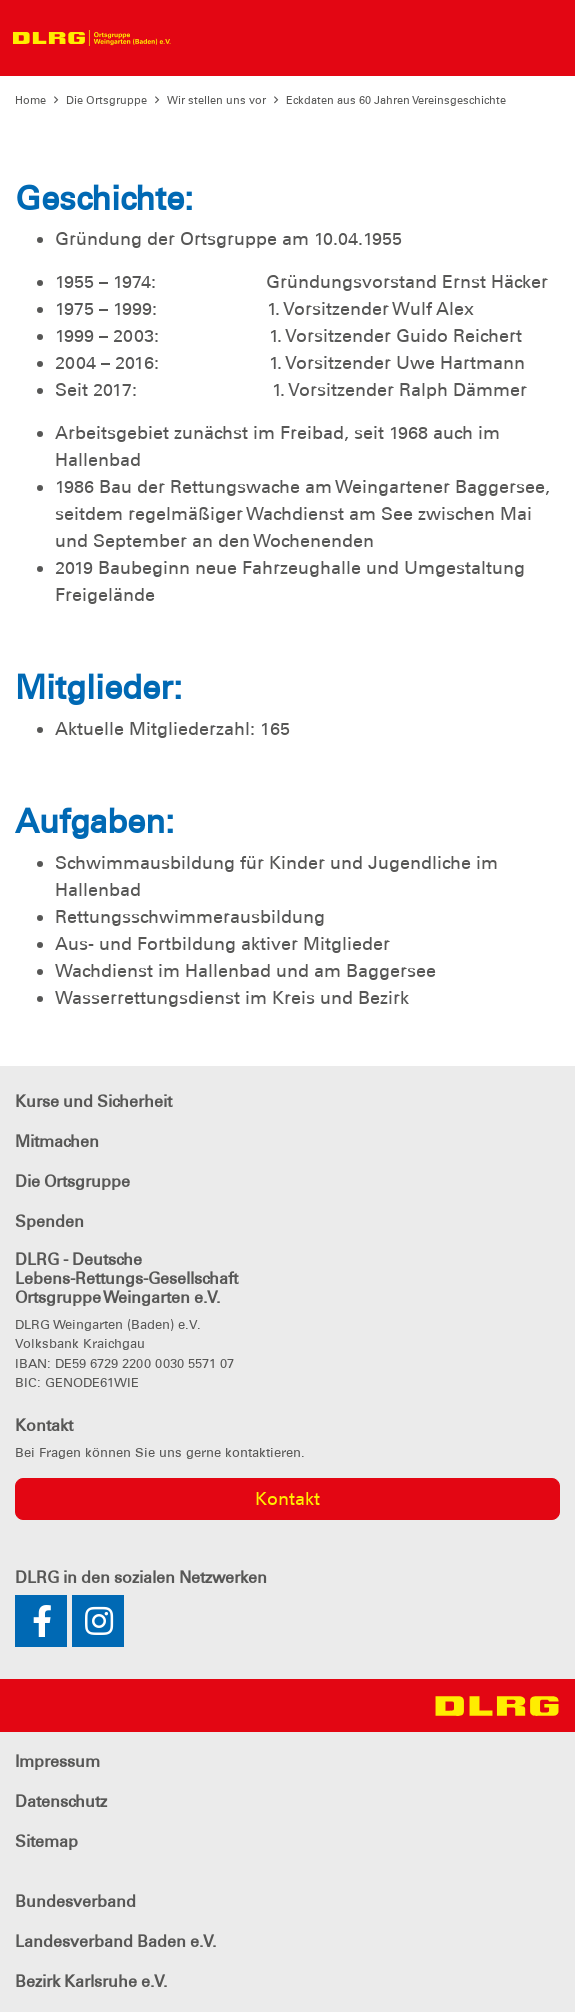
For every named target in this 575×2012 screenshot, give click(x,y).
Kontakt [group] (287, 1499)
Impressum (57, 1761)
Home (30, 100)
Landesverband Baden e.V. (115, 1941)
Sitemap (46, 1841)
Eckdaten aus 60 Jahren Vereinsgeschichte (396, 100)
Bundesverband (75, 1901)
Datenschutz (61, 1801)
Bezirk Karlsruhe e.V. (91, 1981)
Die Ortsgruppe (106, 100)
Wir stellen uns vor (216, 100)
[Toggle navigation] (199, 38)
